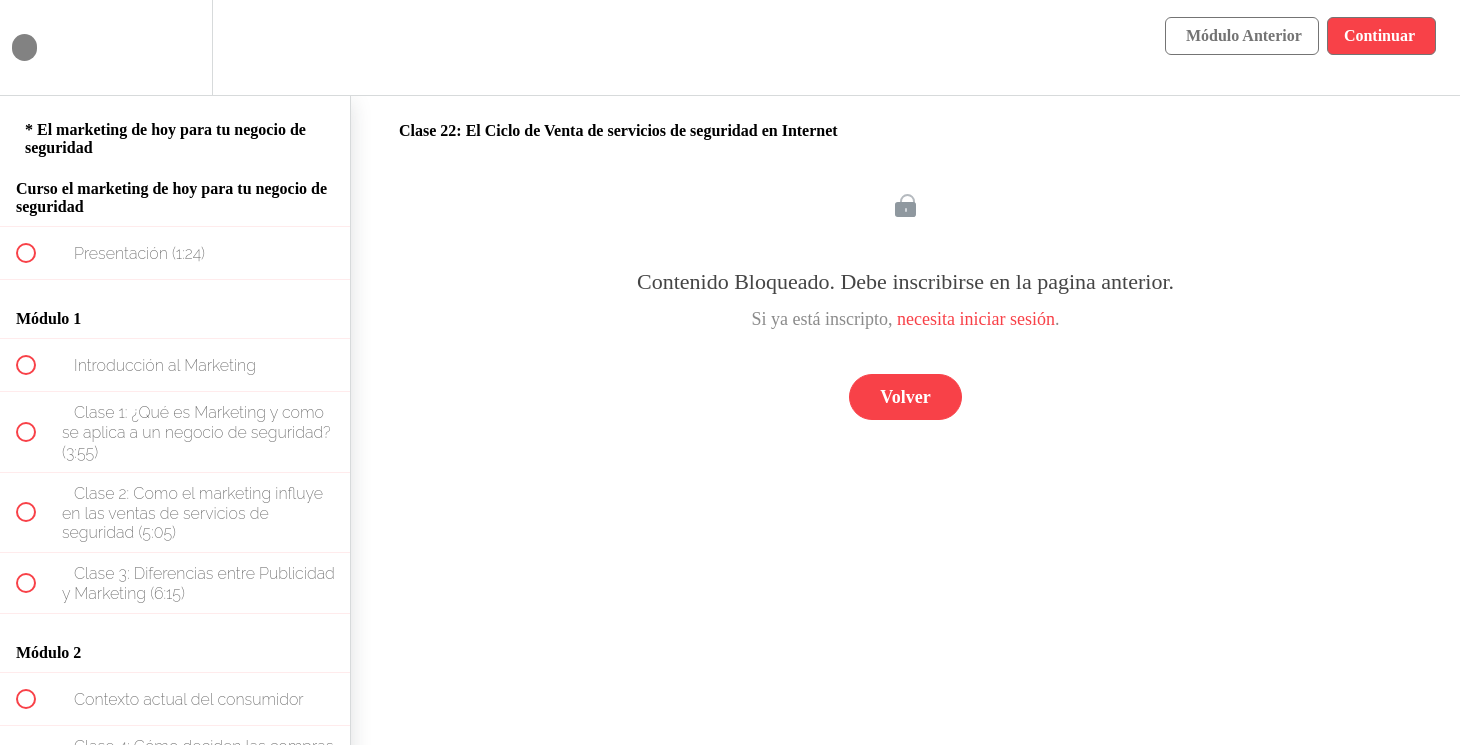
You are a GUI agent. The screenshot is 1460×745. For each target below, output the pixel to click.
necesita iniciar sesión (976, 319)
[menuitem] (175, 47)
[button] (37, 47)
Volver (905, 397)
